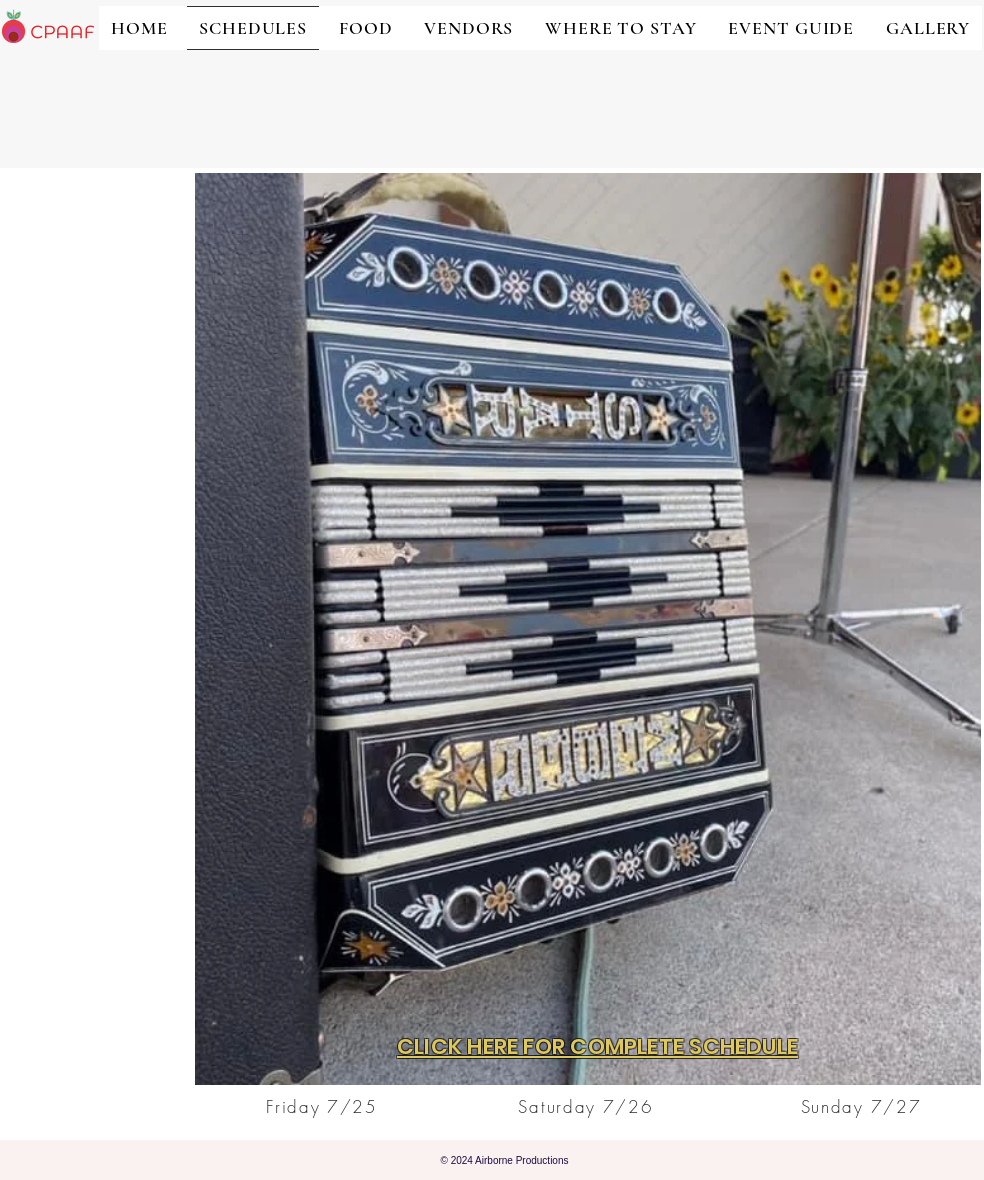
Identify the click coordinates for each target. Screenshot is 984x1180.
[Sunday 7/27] (863, 1106)
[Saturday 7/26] (588, 1106)
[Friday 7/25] (324, 1106)
